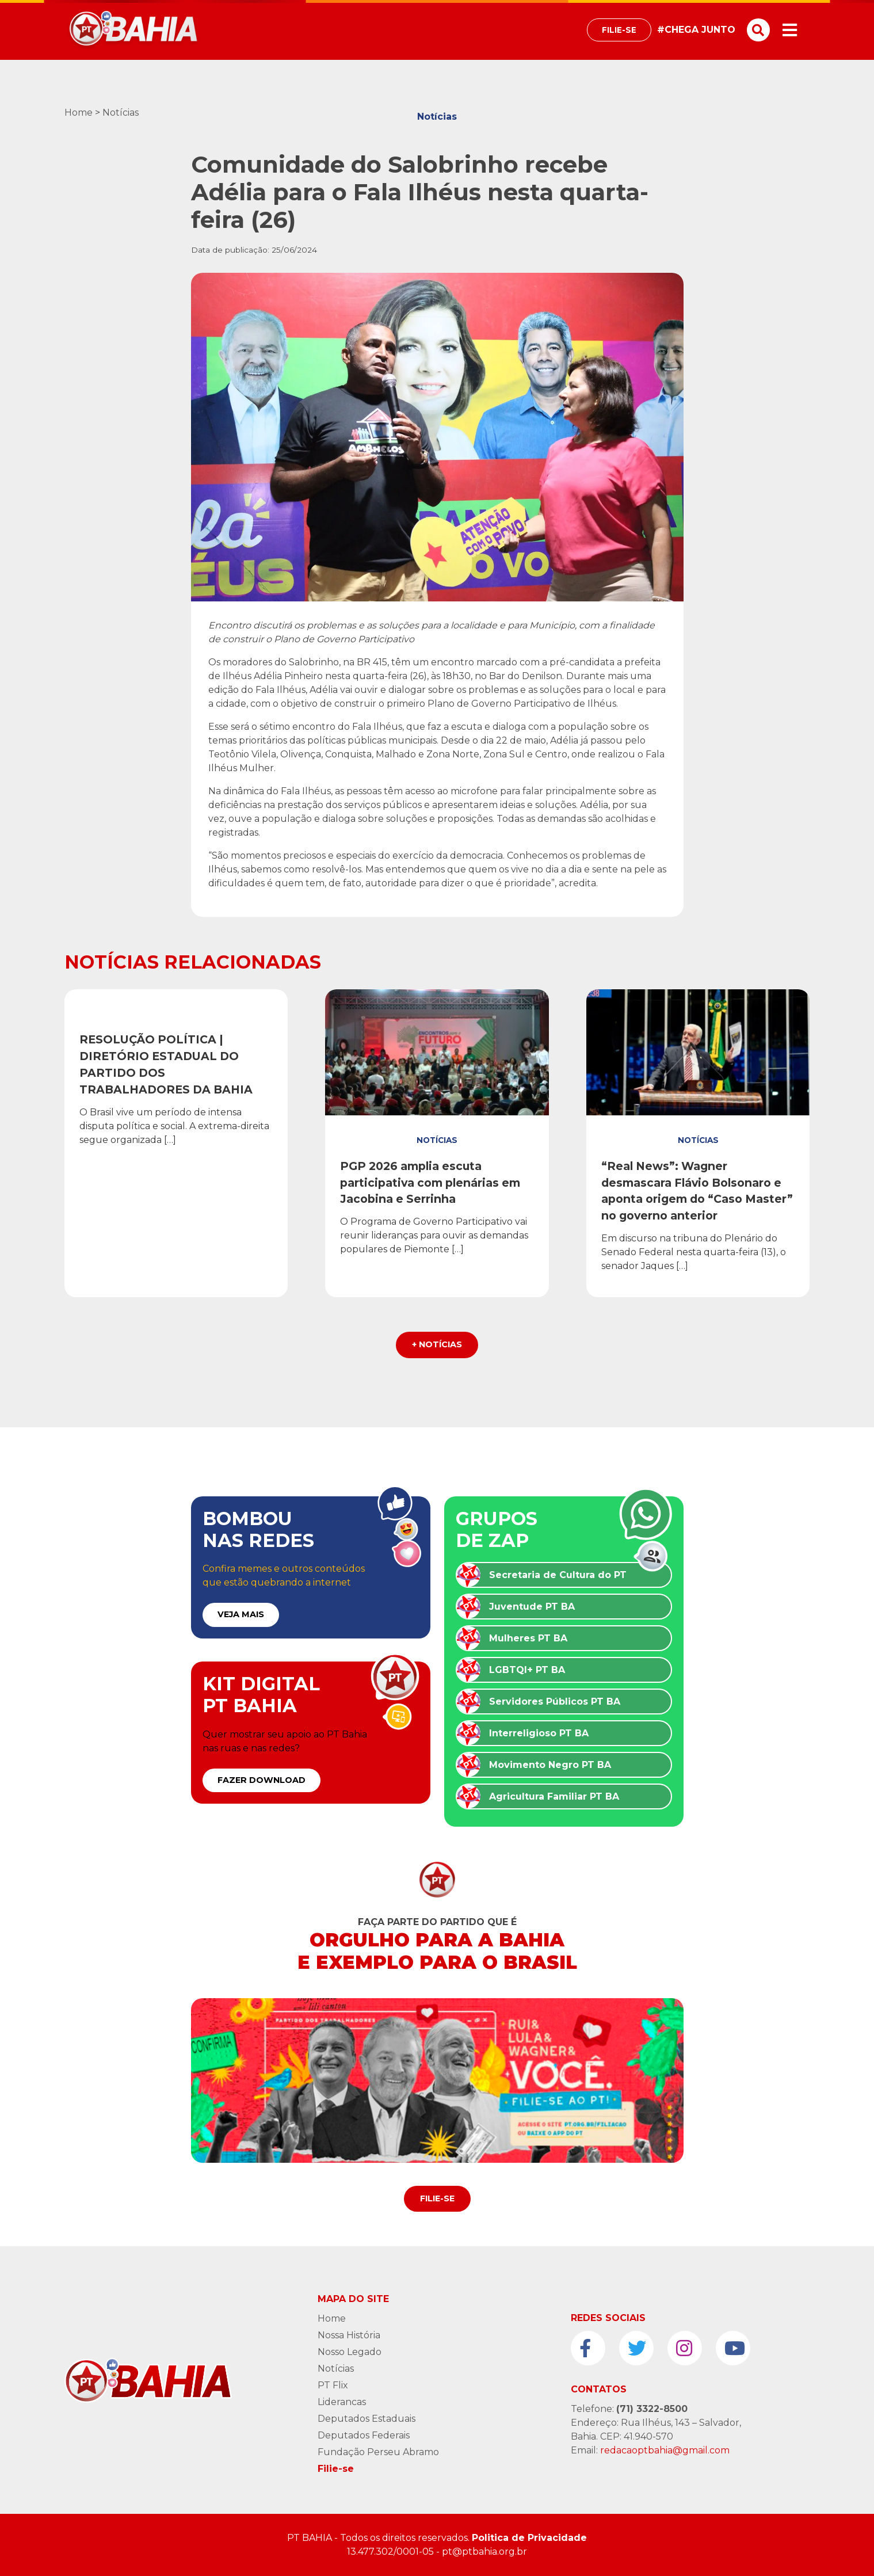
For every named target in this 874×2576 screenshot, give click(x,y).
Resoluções (176, 1014)
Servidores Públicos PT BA (554, 1701)
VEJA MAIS (240, 1614)
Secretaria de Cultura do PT (558, 1574)
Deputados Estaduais (366, 2418)
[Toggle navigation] (790, 30)
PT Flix (333, 2385)
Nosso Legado (349, 2351)
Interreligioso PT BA (539, 1733)
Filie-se (619, 30)
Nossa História (349, 2335)
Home (78, 112)
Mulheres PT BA (528, 1638)
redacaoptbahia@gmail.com (665, 2450)
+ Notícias (437, 1344)
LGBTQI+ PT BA (527, 1669)
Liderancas (342, 2401)
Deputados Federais (364, 2435)
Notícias (120, 112)
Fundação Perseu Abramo (378, 2452)
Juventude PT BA (532, 1606)
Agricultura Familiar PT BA (554, 1796)
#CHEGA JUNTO (696, 29)
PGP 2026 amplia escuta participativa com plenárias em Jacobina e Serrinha (430, 1182)
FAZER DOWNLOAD (261, 1780)
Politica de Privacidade (529, 2537)
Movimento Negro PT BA (550, 1764)
